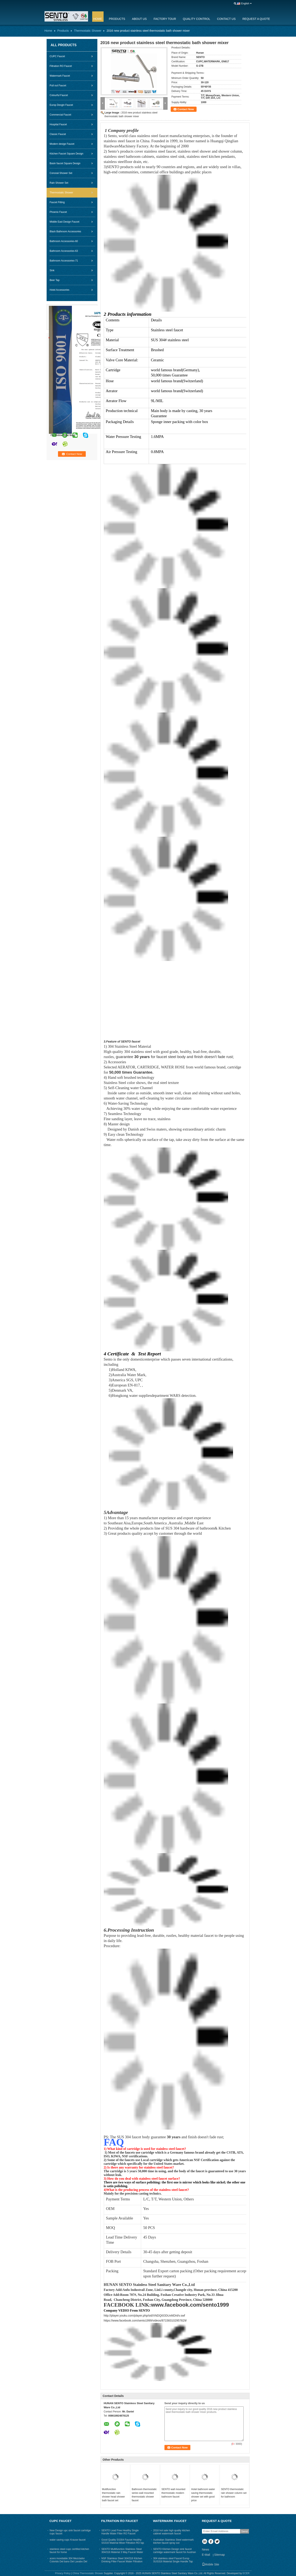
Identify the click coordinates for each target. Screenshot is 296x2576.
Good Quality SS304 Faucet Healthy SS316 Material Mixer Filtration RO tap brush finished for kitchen (122, 2542)
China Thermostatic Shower (87, 2573)
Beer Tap (55, 280)
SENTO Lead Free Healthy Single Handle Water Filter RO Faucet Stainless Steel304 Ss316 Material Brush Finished (120, 2535)
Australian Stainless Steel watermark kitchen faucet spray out (173, 2541)
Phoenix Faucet (58, 212)
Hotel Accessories (59, 289)
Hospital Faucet (58, 124)
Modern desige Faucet (62, 143)
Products (117, 18)
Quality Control (196, 18)
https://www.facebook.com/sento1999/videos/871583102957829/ (145, 2320)
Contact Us (226, 18)
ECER (246, 2573)
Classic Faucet (58, 134)
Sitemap (219, 2554)
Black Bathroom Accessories (65, 231)
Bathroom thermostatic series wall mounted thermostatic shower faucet (144, 2495)
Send (244, 2531)
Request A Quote (256, 18)
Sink (52, 270)
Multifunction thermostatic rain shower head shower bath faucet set (113, 2495)
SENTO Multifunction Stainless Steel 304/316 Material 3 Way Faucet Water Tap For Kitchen (122, 2552)
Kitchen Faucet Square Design (66, 153)
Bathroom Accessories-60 (64, 241)
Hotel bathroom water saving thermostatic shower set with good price (203, 2495)
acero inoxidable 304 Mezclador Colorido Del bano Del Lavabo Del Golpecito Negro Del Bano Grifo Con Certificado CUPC (70, 2563)
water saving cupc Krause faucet (68, 2539)
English (245, 3)
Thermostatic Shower (87, 30)
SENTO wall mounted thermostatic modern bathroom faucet (173, 2493)
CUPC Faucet (57, 56)
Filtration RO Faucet (61, 66)
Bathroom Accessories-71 (64, 260)
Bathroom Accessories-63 (64, 251)
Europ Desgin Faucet (61, 105)
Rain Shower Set (59, 182)
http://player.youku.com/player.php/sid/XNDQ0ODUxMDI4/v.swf (144, 2315)
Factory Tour (164, 18)
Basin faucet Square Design (65, 163)
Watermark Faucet (60, 75)
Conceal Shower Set (61, 173)
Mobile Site (210, 2564)
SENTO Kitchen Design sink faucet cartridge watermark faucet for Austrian (174, 2551)
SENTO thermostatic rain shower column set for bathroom (233, 2493)
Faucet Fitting (57, 202)
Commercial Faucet (60, 114)
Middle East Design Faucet (64, 221)
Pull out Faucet (58, 85)
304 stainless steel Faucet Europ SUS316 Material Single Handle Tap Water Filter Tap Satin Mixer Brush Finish (173, 2563)
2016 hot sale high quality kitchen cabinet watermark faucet (171, 2532)
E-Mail (206, 2554)
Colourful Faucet (59, 95)
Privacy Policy (63, 2573)
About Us (139, 18)
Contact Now (186, 109)
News (205, 2549)
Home (97, 18)
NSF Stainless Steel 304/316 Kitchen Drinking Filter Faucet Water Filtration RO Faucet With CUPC (122, 2561)
